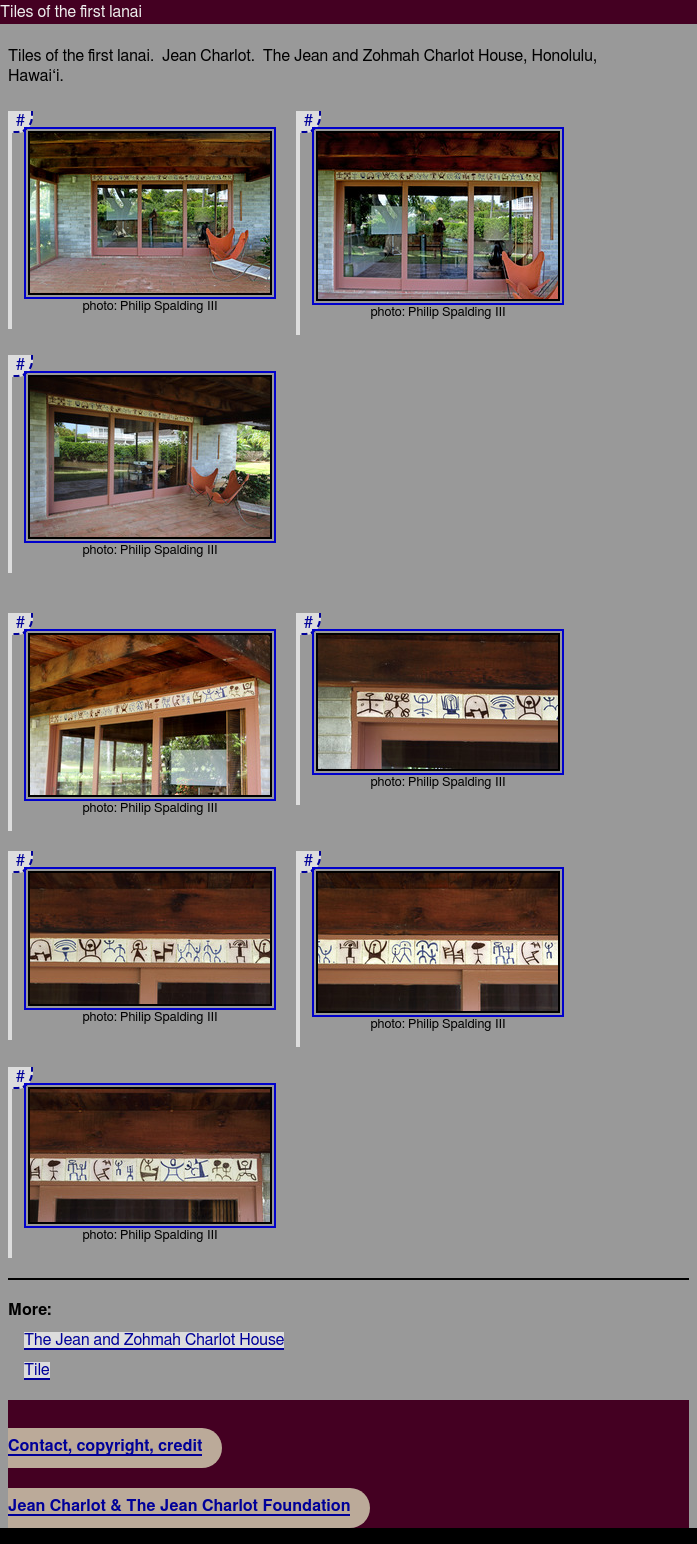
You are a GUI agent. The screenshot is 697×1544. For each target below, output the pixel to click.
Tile (37, 1370)
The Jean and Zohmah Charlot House (154, 1340)
